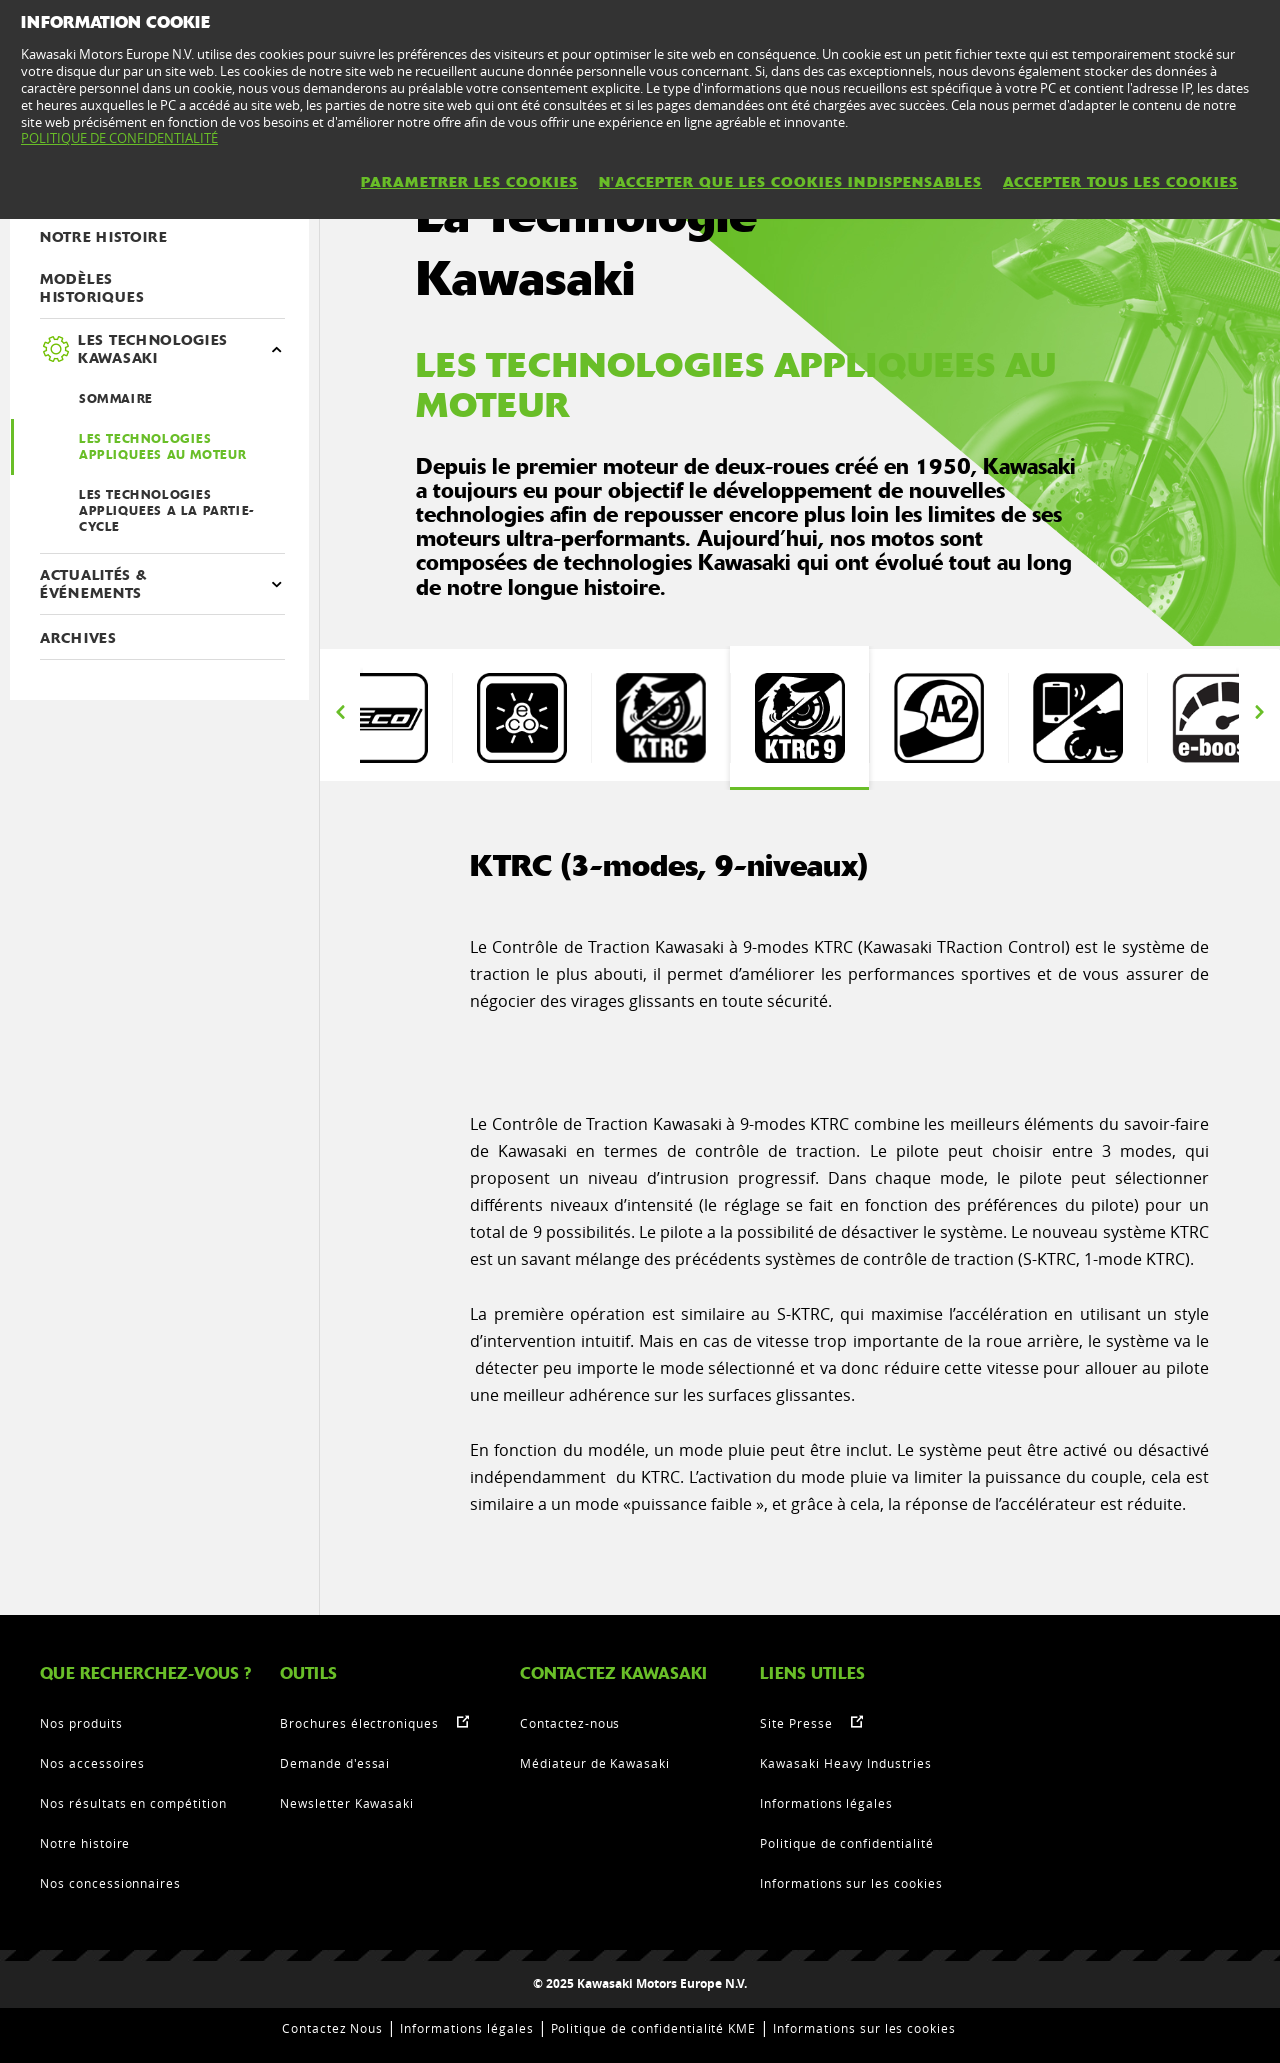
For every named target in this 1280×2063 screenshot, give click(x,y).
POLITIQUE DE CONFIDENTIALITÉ (119, 138)
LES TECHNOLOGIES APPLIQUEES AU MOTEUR (163, 447)
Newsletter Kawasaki (347, 1803)
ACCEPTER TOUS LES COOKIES (1120, 182)
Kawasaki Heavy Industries (846, 1763)
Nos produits (81, 1723)
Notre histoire (85, 1843)
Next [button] (1259, 713)
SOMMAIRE (116, 399)
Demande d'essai (335, 1763)
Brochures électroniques (359, 1723)
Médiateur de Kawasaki (595, 1763)
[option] (382, 718)
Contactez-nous (570, 1723)
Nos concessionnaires (110, 1883)
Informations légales (826, 1803)
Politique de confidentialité (847, 1843)
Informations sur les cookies (851, 1883)
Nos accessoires (92, 1763)
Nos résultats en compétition (133, 1803)
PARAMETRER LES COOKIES (469, 182)
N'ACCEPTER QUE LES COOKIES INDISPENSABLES (790, 182)
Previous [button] (340, 713)
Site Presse (796, 1723)
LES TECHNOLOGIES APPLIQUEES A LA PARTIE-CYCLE (167, 511)
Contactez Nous (332, 2028)
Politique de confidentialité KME (654, 2028)
